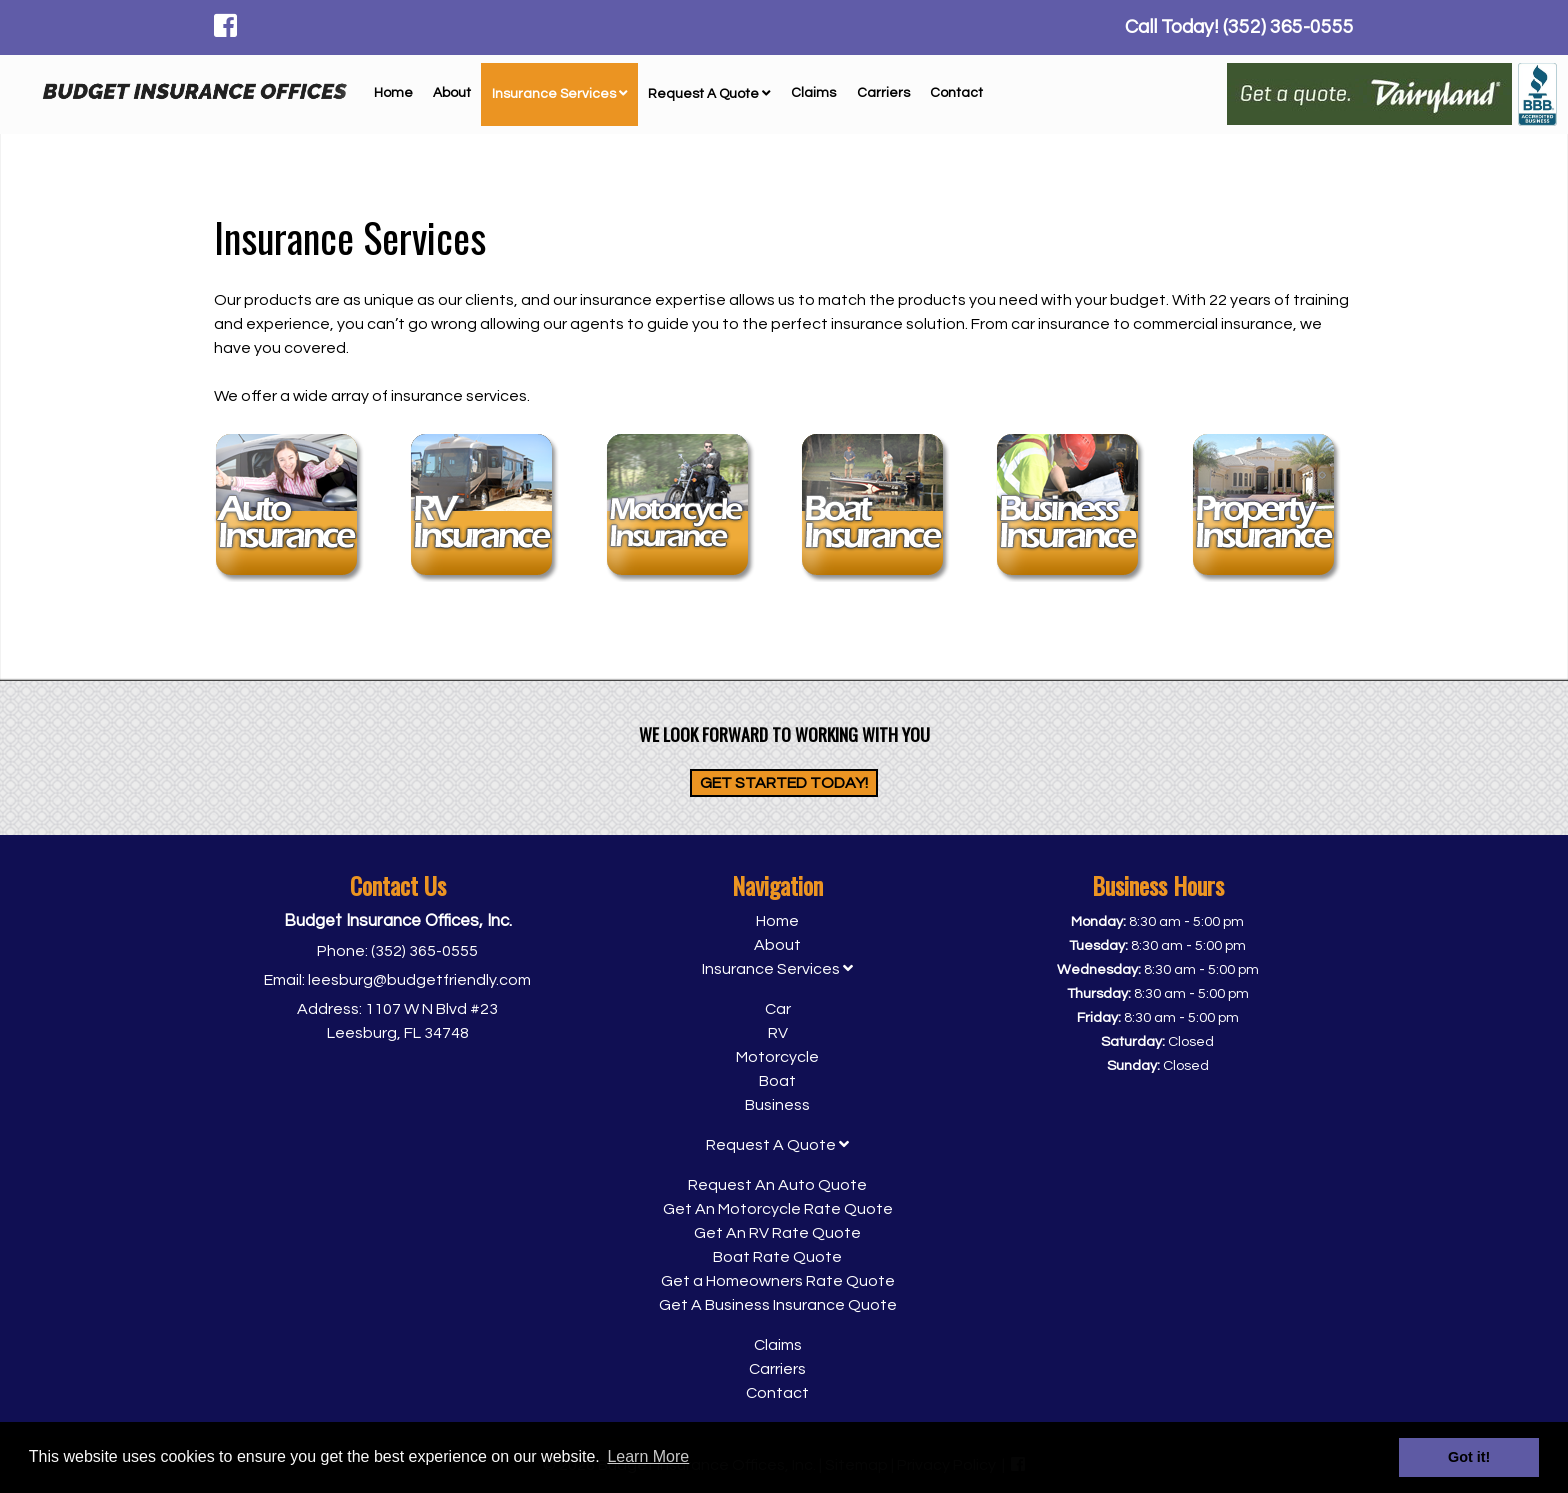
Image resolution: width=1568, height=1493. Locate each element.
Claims (813, 93)
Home (393, 93)
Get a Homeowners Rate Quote (778, 1281)
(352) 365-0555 (424, 951)
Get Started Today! (784, 783)
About (452, 93)
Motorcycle (777, 1057)
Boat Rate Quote (777, 1257)
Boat (777, 1081)
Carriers (883, 93)
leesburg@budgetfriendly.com (419, 980)
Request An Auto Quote (777, 1185)
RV (778, 1033)
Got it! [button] (1469, 1457)
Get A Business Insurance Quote (778, 1305)
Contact (956, 93)
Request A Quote (709, 94)
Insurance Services (560, 94)
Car (778, 1009)
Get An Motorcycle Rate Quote (778, 1209)
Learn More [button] (648, 1456)
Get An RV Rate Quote (777, 1233)
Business (777, 1105)
